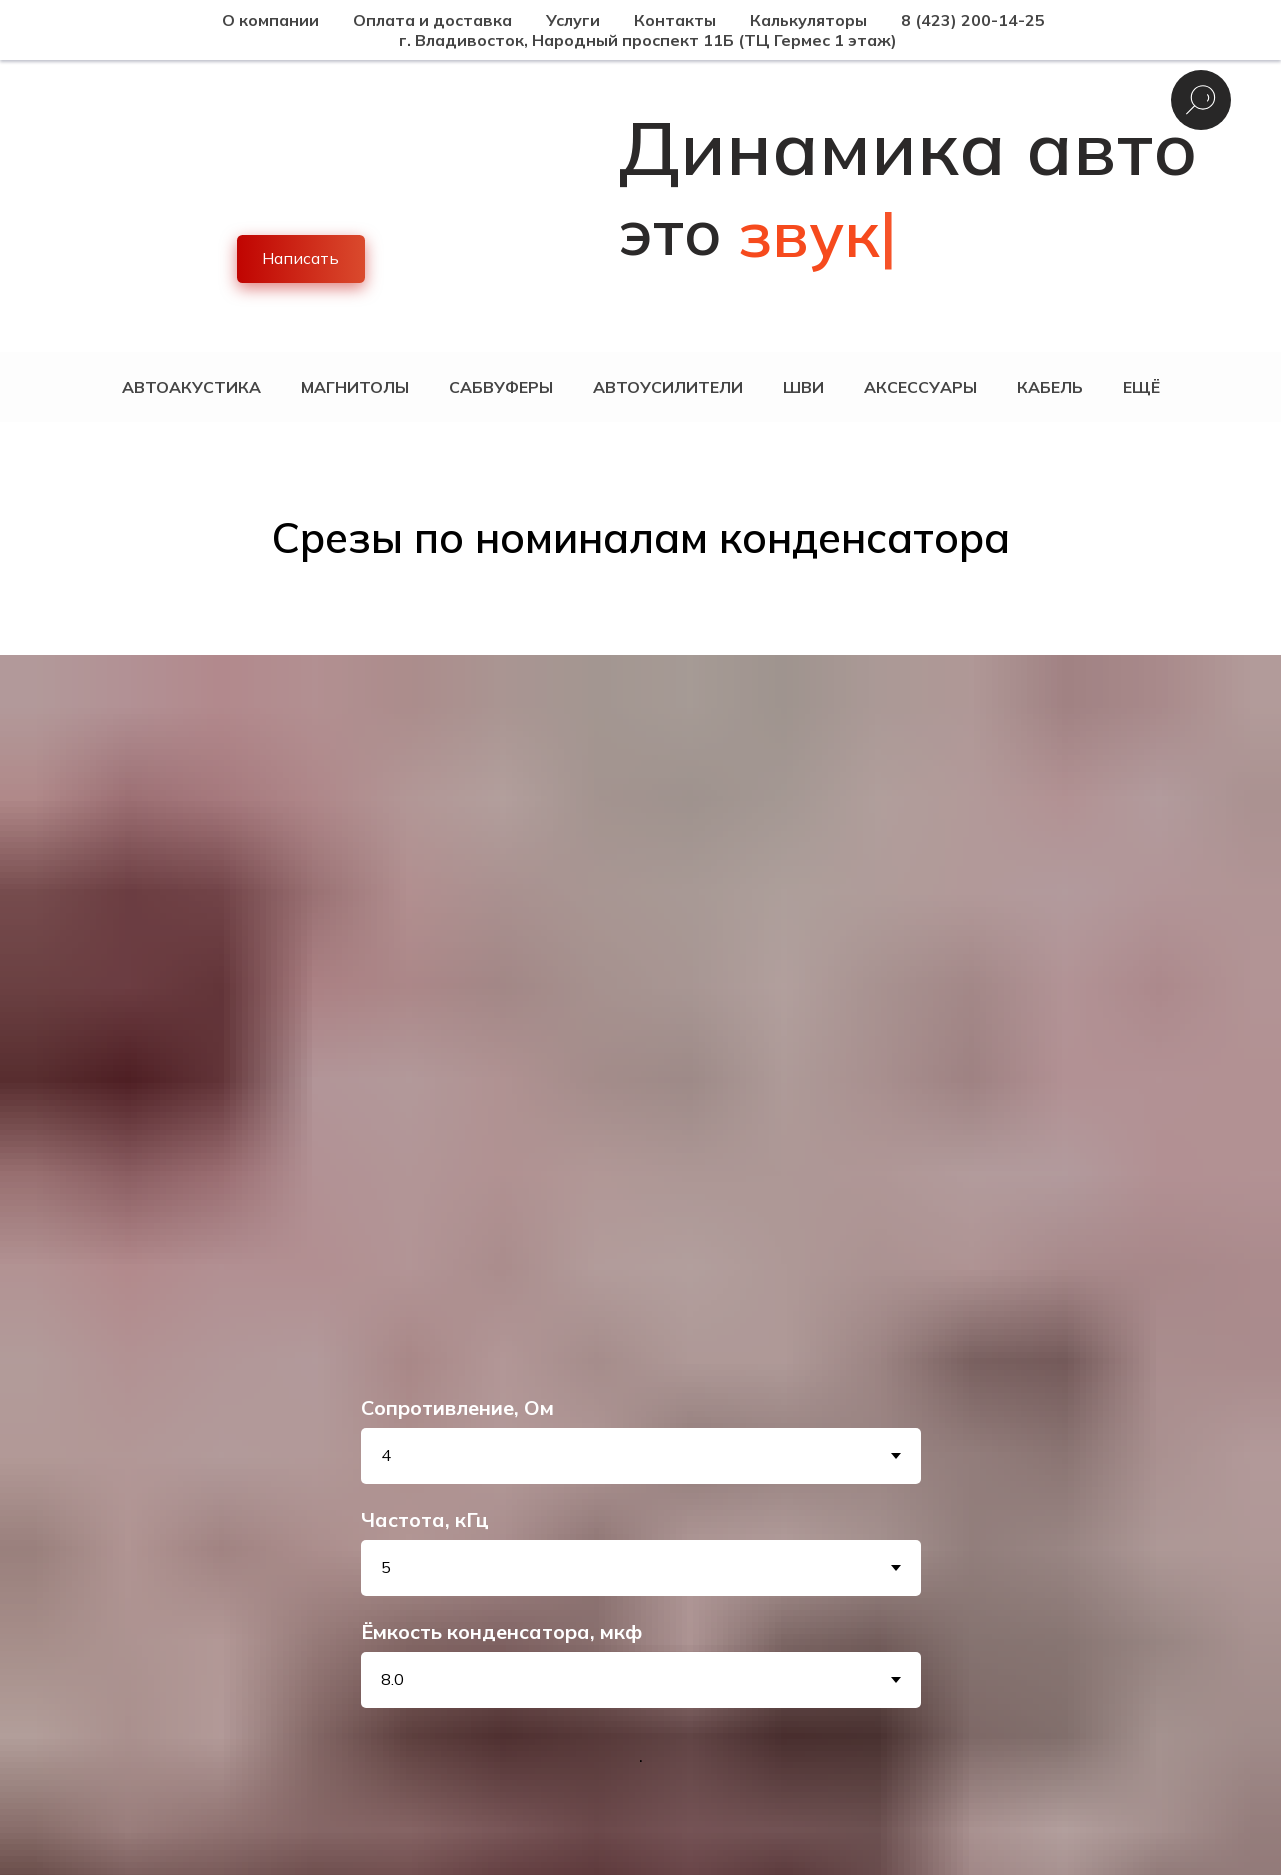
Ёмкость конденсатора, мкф (501, 1631)
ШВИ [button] (803, 387)
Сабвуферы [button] (501, 387)
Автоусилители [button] (668, 387)
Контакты (675, 20)
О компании (270, 20)
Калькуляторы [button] (808, 20)
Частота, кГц (425, 1519)
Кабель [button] (1050, 387)
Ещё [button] (1141, 387)
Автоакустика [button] (191, 387)
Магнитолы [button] (355, 387)
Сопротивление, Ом (457, 1407)
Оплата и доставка (432, 20)
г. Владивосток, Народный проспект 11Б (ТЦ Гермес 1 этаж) (648, 40)
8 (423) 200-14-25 (973, 20)
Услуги (573, 20)
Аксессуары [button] (920, 387)
